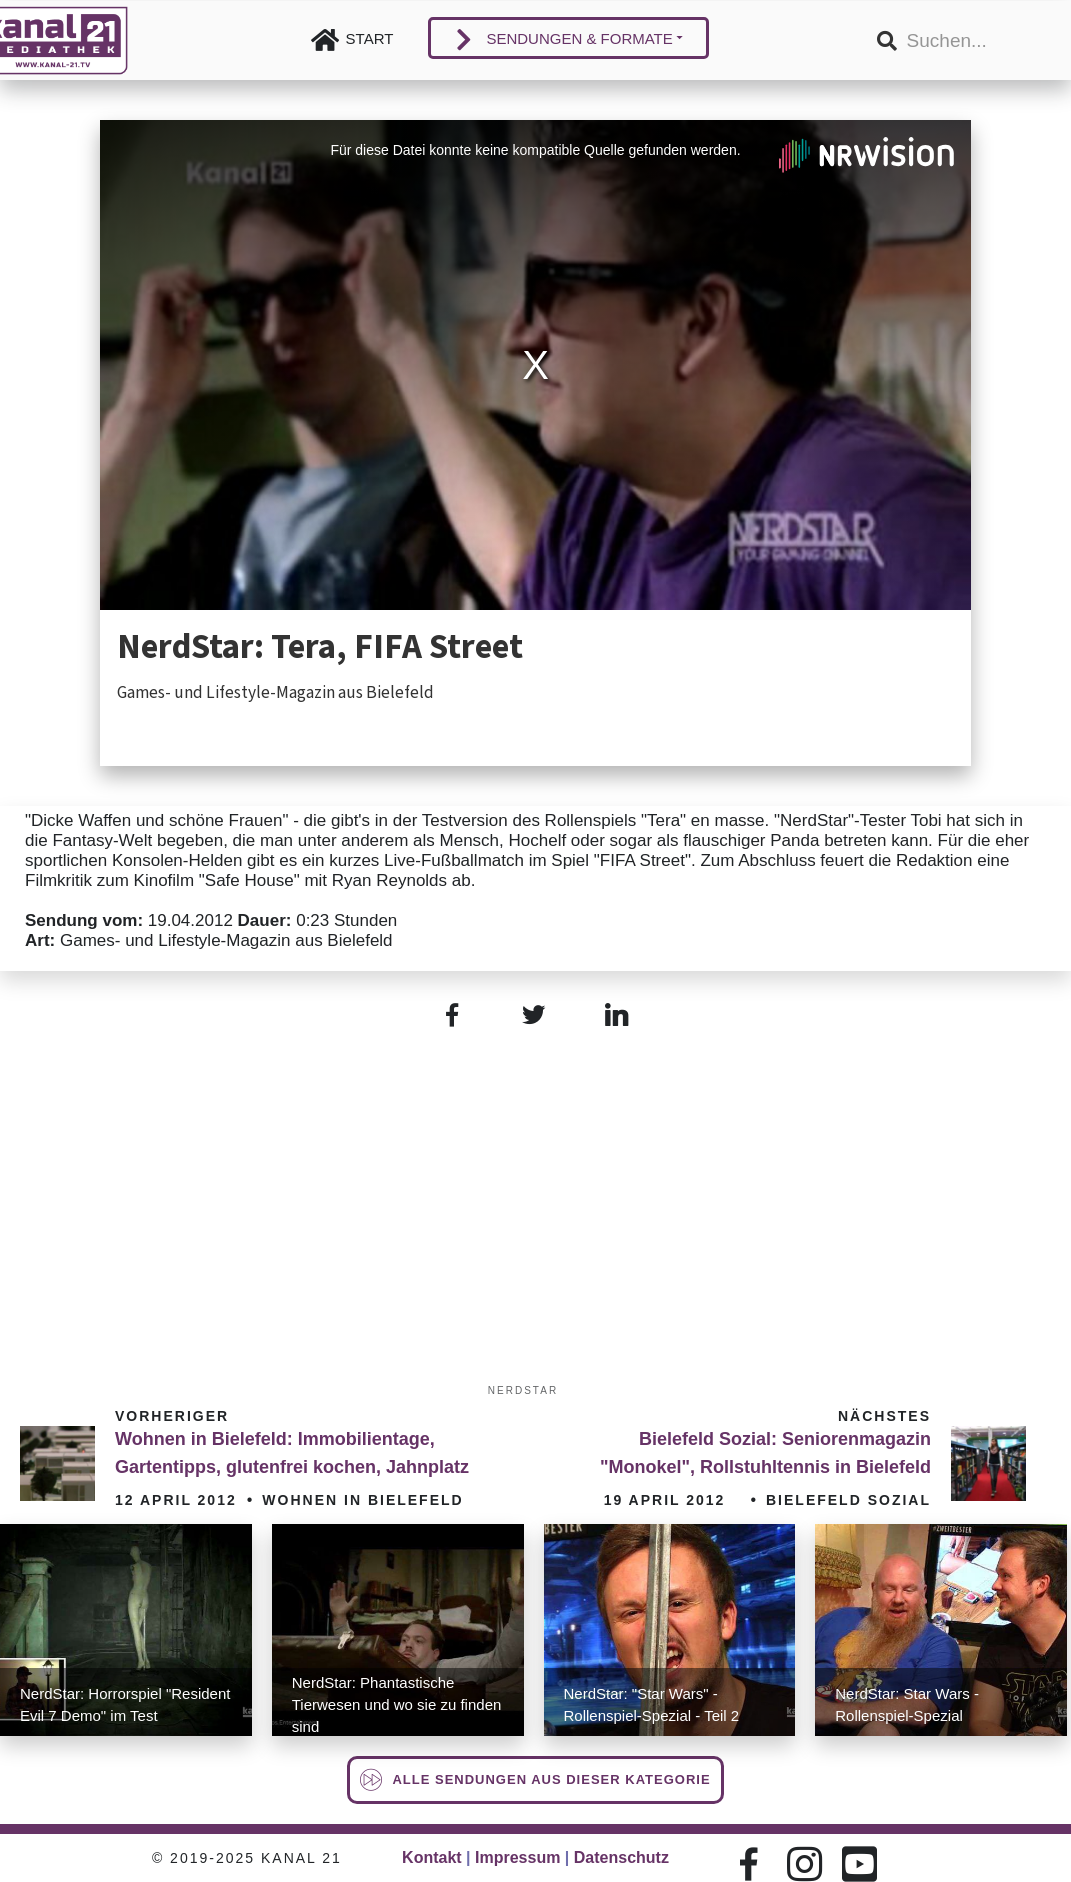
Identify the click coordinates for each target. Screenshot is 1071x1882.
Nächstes (884, 1416)
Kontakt (432, 1857)
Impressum (517, 1857)
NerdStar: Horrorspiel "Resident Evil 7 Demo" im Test (125, 1704)
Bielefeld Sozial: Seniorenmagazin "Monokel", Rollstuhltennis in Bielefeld (765, 1453)
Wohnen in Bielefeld (362, 1500)
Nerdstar (523, 1390)
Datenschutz (621, 1857)
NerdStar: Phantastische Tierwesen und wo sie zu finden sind (397, 1704)
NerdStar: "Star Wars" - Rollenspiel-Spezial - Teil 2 (652, 1704)
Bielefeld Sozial (848, 1500)
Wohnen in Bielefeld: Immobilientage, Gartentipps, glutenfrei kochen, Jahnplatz (292, 1453)
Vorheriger (172, 1416)
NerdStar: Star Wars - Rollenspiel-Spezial (907, 1704)
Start (370, 38)
